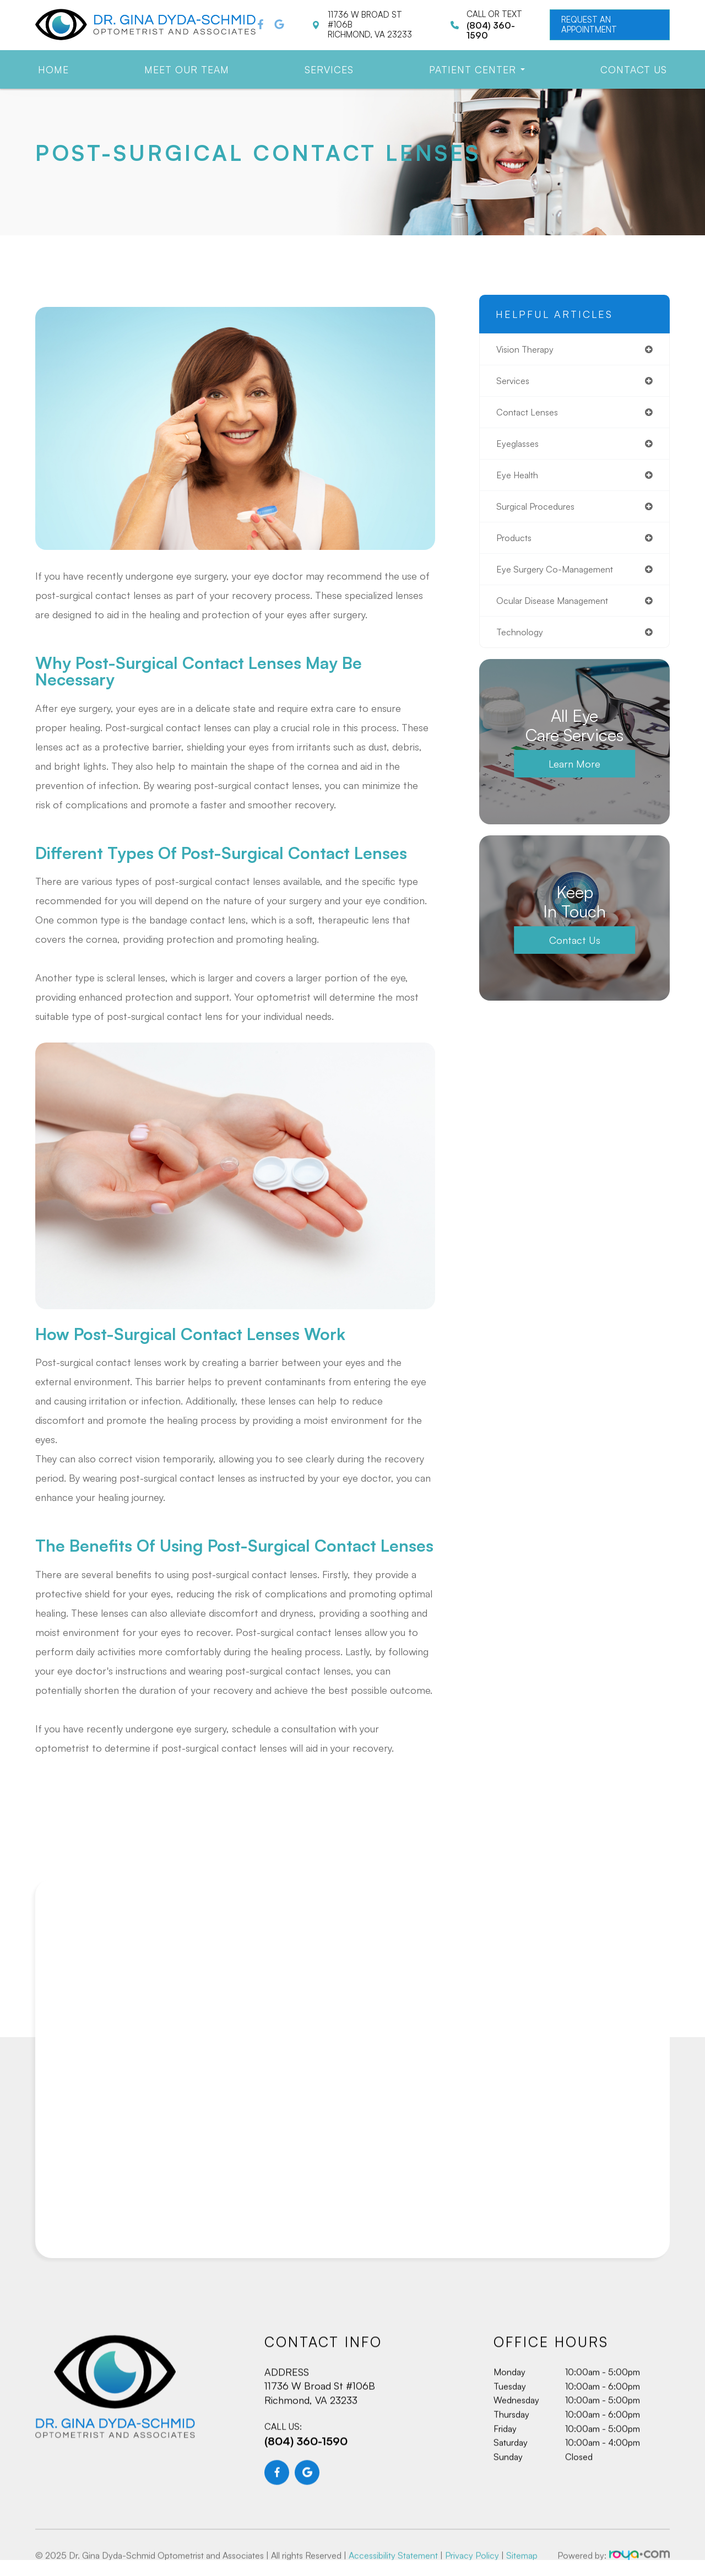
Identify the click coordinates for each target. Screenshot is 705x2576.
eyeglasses (519, 446)
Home (53, 69)
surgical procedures (539, 511)
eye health (519, 479)
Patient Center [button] (477, 69)
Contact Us (633, 69)
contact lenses (530, 414)
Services (329, 69)
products (515, 543)
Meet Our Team (186, 69)
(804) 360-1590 (306, 2464)
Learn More (574, 773)
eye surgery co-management (559, 576)
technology (520, 640)
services (514, 382)
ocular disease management (558, 608)
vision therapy (527, 349)
